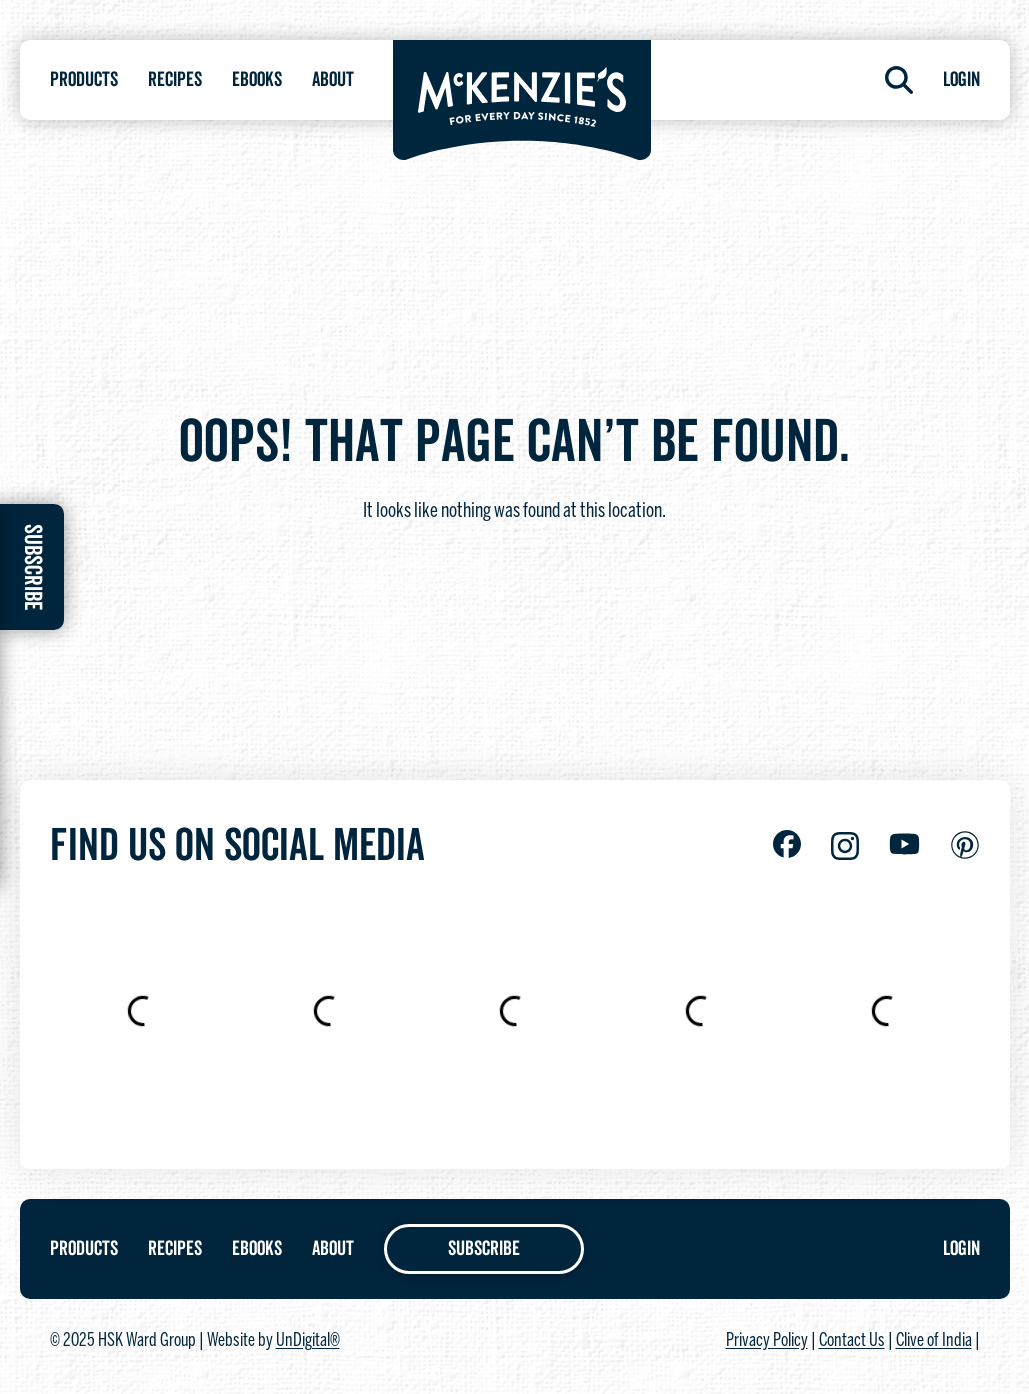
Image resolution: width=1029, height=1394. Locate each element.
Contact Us (852, 1341)
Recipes (175, 80)
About (333, 80)
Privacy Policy (767, 1341)
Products (84, 80)
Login (961, 80)
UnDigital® (308, 1341)
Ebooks (257, 80)
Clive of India (934, 1341)
